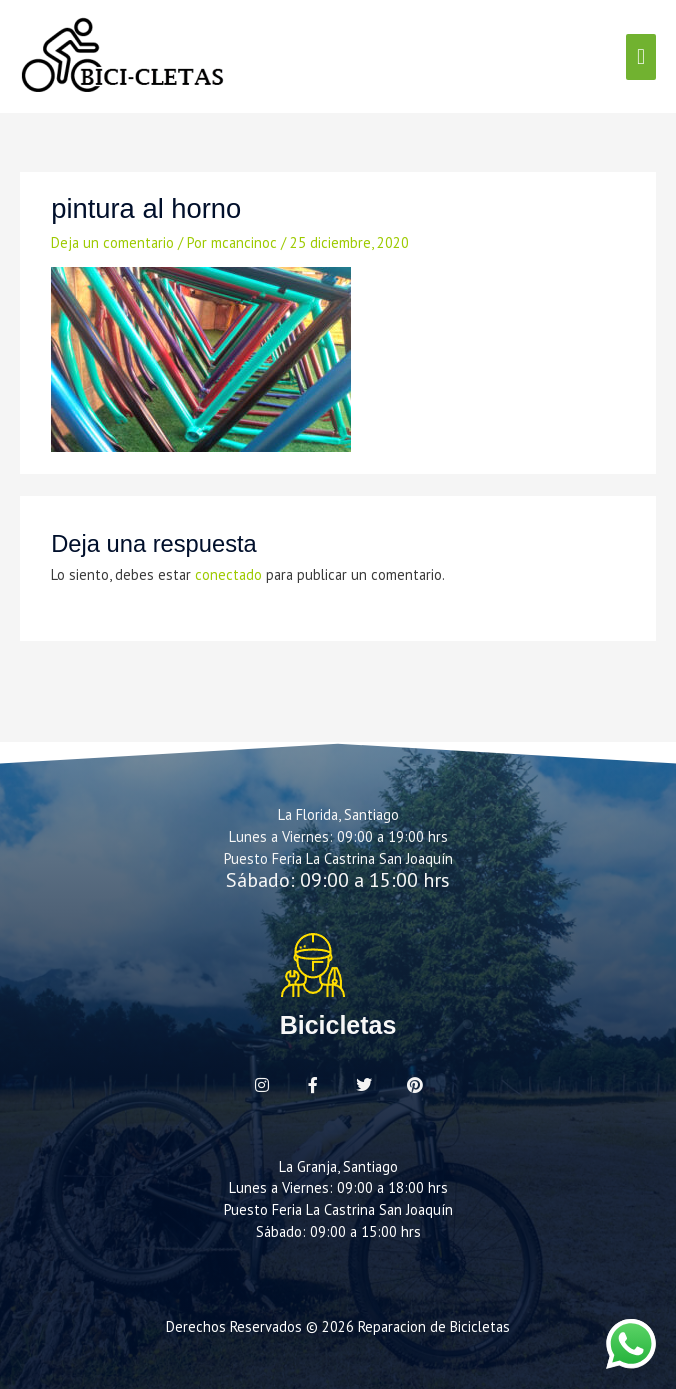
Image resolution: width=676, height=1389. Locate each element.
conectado (228, 574)
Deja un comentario (112, 242)
